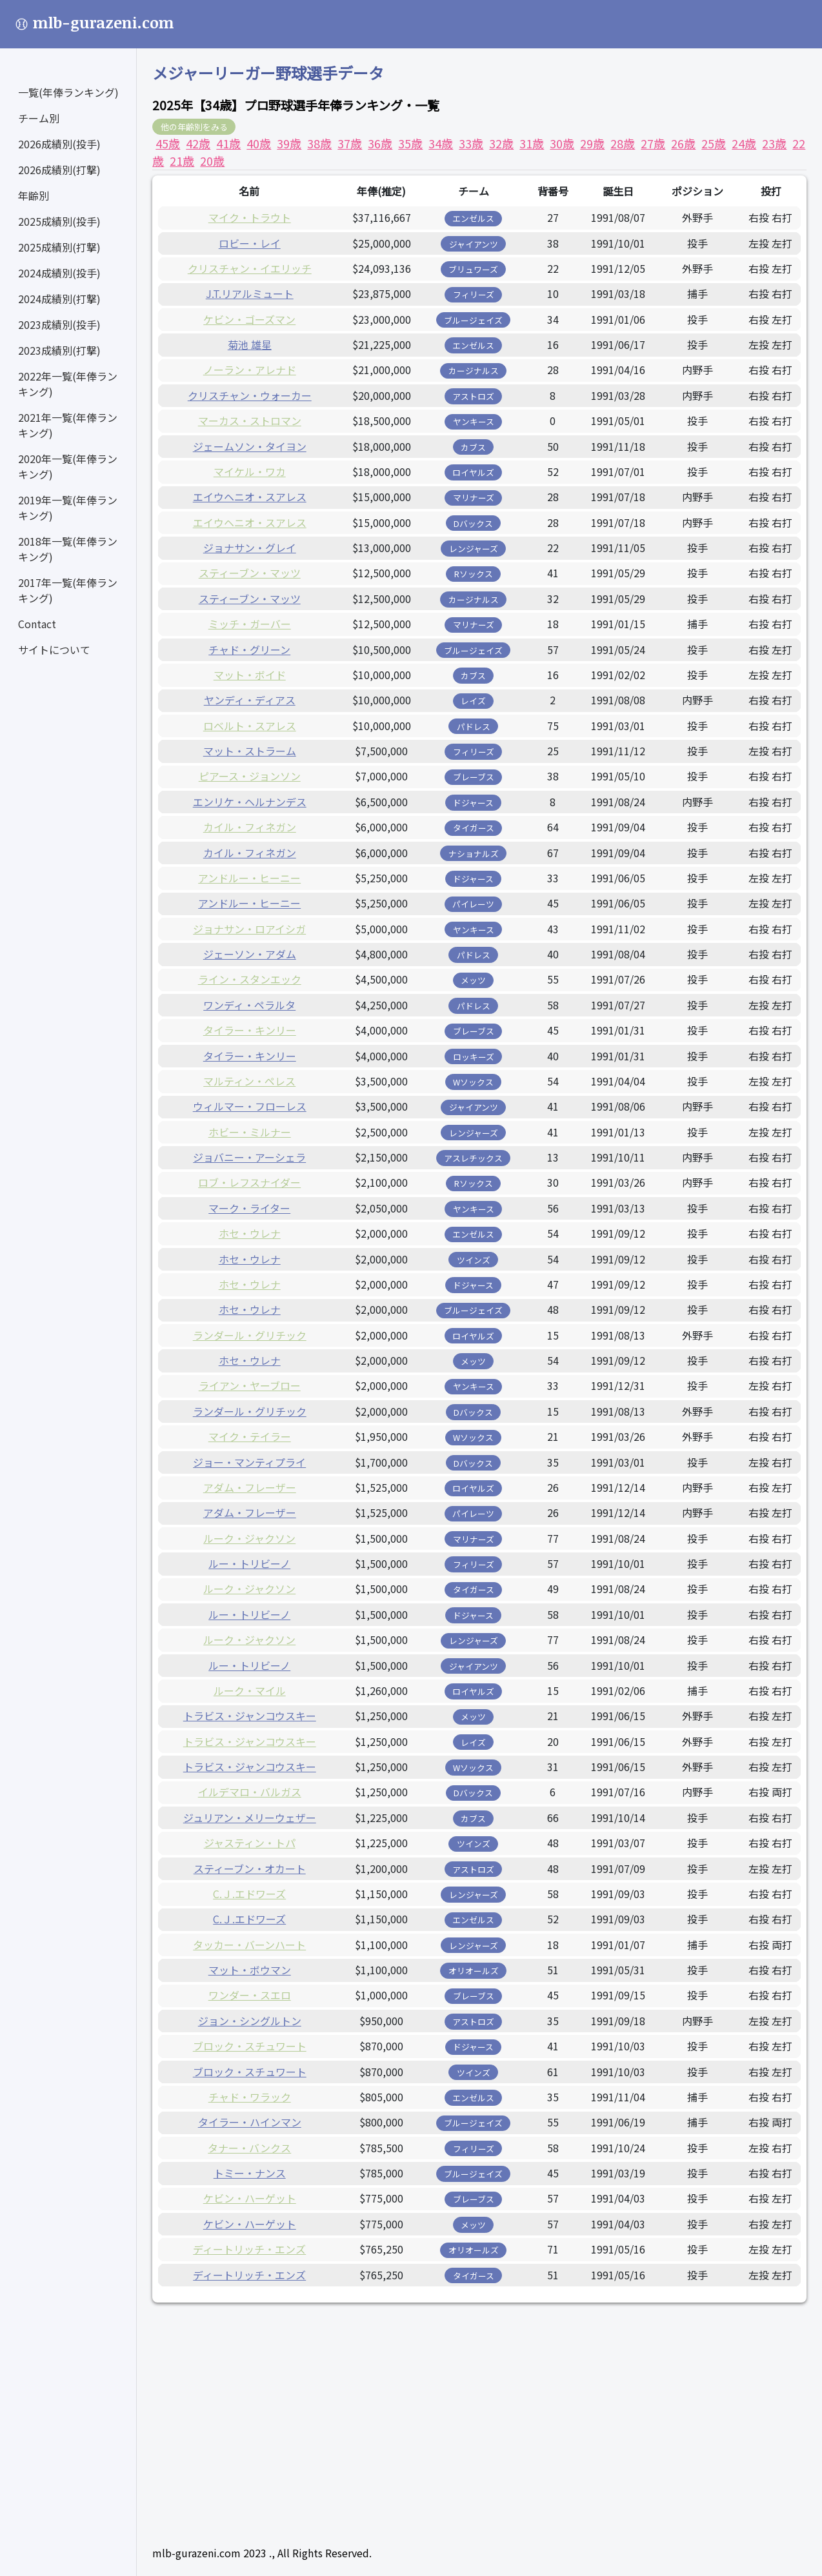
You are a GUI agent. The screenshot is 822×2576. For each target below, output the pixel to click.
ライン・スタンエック (249, 979)
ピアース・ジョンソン (250, 776)
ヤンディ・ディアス (250, 700)
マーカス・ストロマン (249, 420)
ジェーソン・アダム (249, 954)
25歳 (713, 143)
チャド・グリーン (249, 649)
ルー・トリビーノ (249, 1563)
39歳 (289, 143)
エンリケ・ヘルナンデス (249, 801)
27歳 (653, 143)
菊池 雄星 (250, 344)
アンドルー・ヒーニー (249, 878)
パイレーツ (473, 904)
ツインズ (473, 1260)
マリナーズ (473, 497)
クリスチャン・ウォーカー (250, 395)
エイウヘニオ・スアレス (249, 496)
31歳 (531, 143)
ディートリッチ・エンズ (249, 2249)
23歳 (774, 143)
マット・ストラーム (249, 750)
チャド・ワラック (249, 2097)
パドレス (473, 726)
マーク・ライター (249, 1208)
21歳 (182, 160)
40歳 (258, 143)
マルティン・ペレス (249, 1081)
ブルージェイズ (473, 320)
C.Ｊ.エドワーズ (249, 1893)
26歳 (683, 143)
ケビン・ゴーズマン (249, 319)
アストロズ (473, 396)
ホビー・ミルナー (249, 1132)
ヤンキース (473, 421)
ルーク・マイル (250, 1690)
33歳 (471, 143)
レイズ (473, 701)
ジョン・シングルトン (249, 2020)
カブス (473, 447)
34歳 (440, 143)
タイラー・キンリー (249, 1030)
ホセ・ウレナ (250, 1233)
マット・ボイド (250, 674)
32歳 (501, 143)
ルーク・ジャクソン (249, 1538)
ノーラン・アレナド (249, 369)
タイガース (473, 828)
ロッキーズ (473, 1057)
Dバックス (473, 523)
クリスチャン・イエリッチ (250, 268)
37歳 (349, 143)
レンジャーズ (473, 548)
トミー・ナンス (250, 2173)
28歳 (622, 143)
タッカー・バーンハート (249, 1944)
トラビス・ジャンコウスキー (249, 1715)
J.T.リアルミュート (250, 293)
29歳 (592, 143)
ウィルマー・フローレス (249, 1106)
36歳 (380, 143)
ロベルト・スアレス (249, 725)
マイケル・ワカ (250, 471)
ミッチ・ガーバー (249, 623)
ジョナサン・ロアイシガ (249, 928)
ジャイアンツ (473, 244)
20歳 (212, 160)
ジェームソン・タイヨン (249, 446)
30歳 (562, 143)
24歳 (744, 143)
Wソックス (473, 1082)
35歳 (410, 143)
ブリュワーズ (473, 269)
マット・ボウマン (249, 1969)
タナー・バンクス (249, 2147)
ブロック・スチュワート (249, 2046)
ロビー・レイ (250, 243)
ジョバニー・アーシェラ (249, 1157)
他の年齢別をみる (194, 127)
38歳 (319, 143)
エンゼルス (473, 218)
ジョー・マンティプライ (249, 1462)
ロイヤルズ (473, 472)
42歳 (198, 143)
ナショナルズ (473, 853)
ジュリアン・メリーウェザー (249, 1817)
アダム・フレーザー (249, 1487)
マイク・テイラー (249, 1436)
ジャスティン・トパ (250, 1842)
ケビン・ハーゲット (249, 2198)
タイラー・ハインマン (249, 2122)
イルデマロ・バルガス (249, 1791)
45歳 (167, 143)
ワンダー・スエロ (249, 1995)
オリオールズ (473, 1971)
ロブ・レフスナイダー (249, 1182)
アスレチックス (473, 1158)
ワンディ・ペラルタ (249, 1005)
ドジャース (473, 803)
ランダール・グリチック (249, 1335)
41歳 (228, 143)
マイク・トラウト (249, 217)
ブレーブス (473, 777)
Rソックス (473, 574)
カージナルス (473, 370)
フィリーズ (473, 294)
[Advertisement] (479, 2408)
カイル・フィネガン (249, 827)
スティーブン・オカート (250, 1868)
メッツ (473, 980)
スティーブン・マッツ (250, 572)
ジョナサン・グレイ (249, 547)
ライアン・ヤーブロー (250, 1385)
